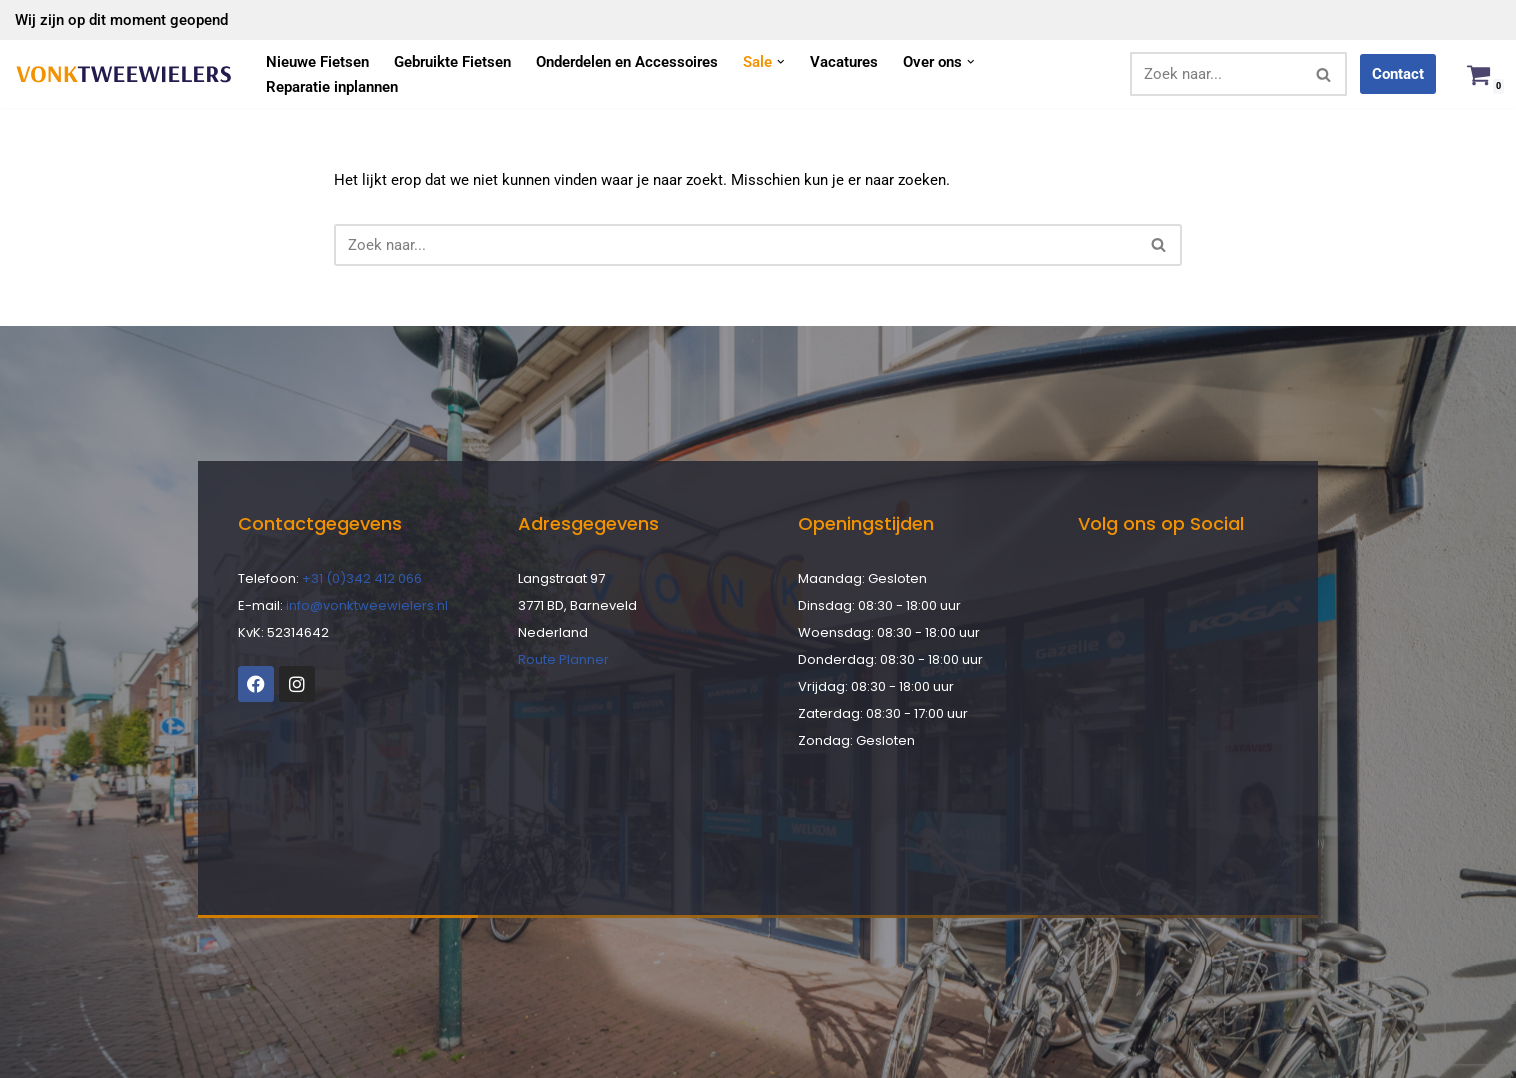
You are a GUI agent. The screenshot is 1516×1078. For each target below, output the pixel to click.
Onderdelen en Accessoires (627, 62)
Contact (1398, 74)
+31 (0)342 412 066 (362, 578)
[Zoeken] (1216, 74)
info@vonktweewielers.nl (367, 605)
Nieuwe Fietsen (317, 62)
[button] (781, 62)
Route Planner (563, 659)
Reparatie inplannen (332, 87)
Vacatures (844, 62)
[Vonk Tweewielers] (123, 74)
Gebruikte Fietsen (452, 62)
